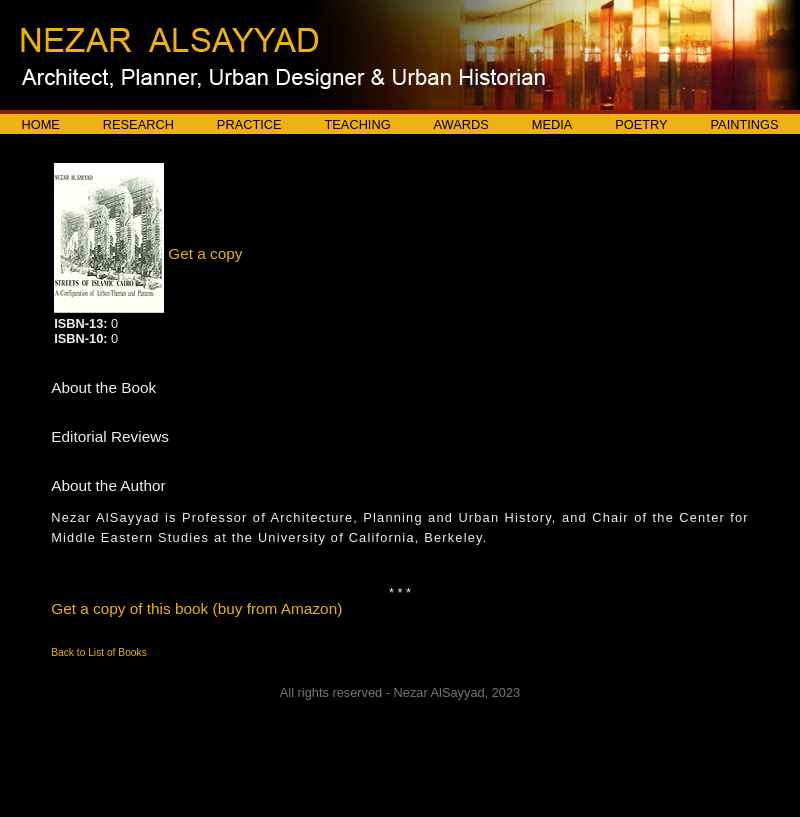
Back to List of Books (99, 652)
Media (552, 124)
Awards (461, 124)
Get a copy (205, 253)
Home (40, 124)
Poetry (641, 124)
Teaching (358, 124)
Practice (249, 124)
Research (138, 124)
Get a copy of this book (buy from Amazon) (196, 608)
